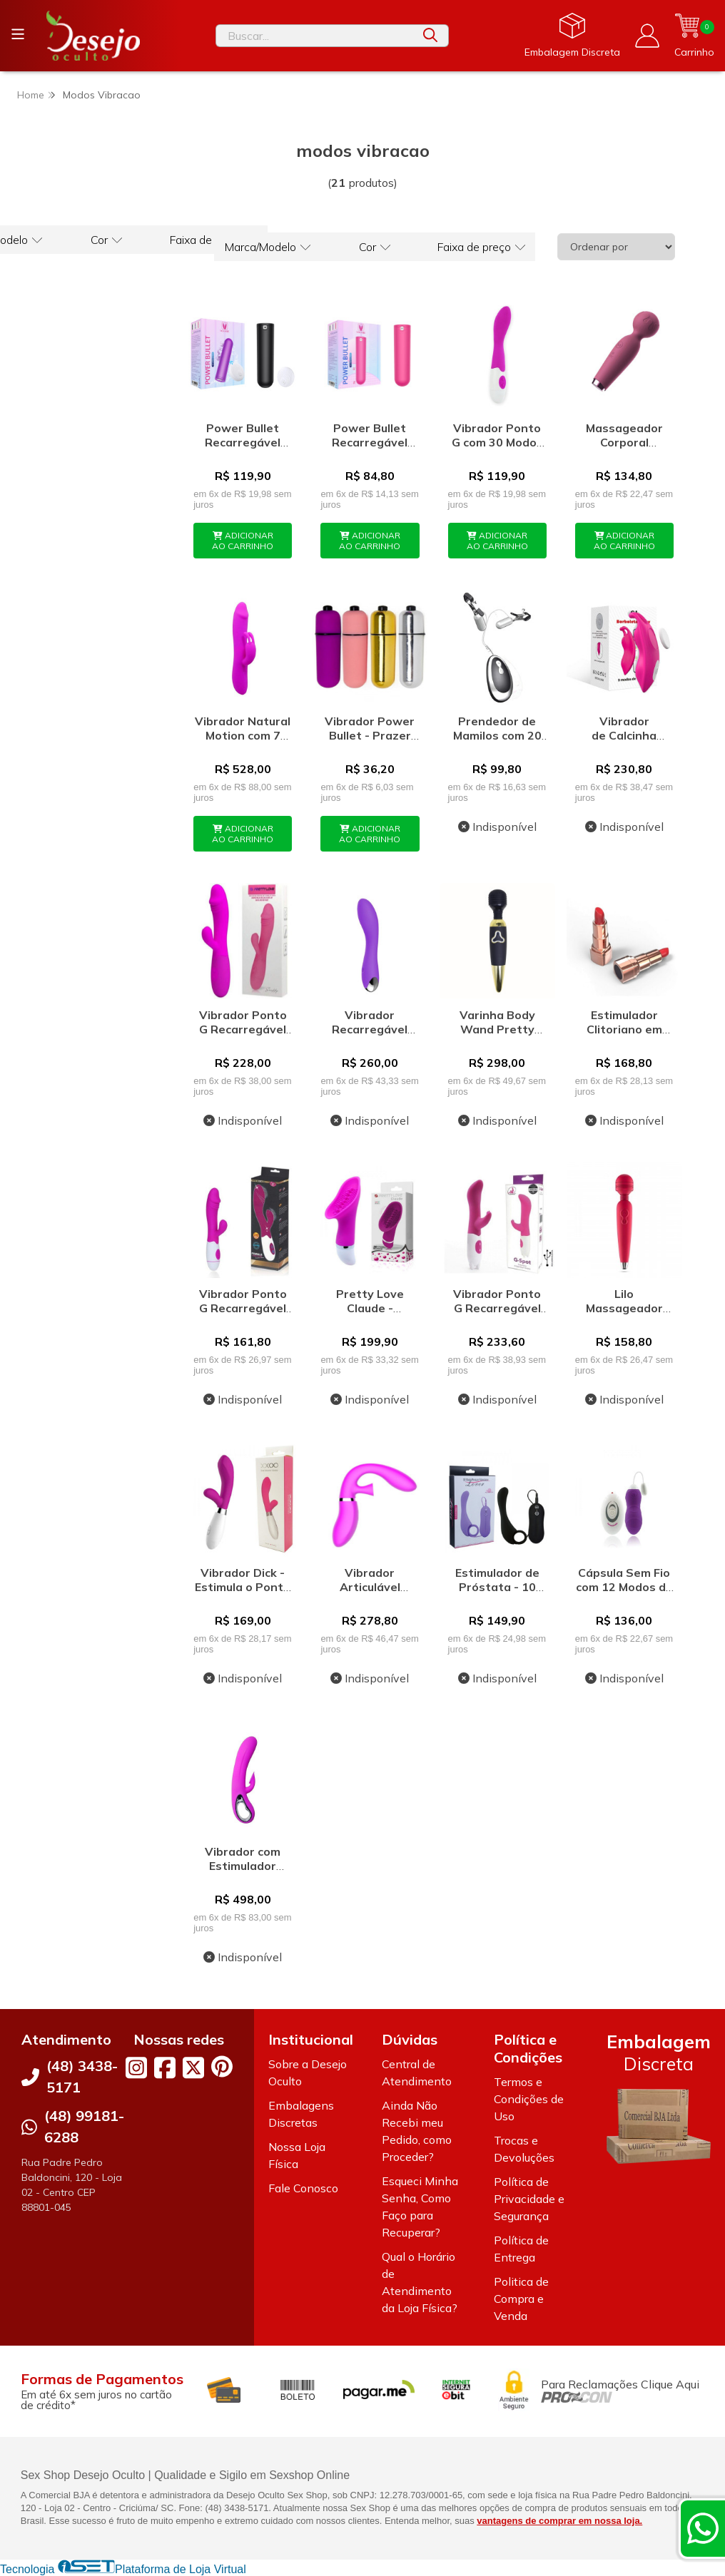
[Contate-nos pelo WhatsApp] (703, 2528)
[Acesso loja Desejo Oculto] (647, 35)
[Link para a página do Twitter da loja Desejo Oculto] (193, 2067)
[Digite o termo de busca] (314, 35)
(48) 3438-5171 (82, 2076)
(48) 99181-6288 (84, 2126)
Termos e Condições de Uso (529, 2099)
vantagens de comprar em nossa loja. (559, 2520)
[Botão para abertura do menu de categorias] (18, 34)
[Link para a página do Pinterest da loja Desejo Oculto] (222, 2066)
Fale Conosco (303, 2188)
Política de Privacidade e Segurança (529, 2198)
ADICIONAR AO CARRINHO (242, 540)
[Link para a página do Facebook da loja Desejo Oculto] (165, 2067)
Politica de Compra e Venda (521, 2298)
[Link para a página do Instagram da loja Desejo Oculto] (136, 2067)
